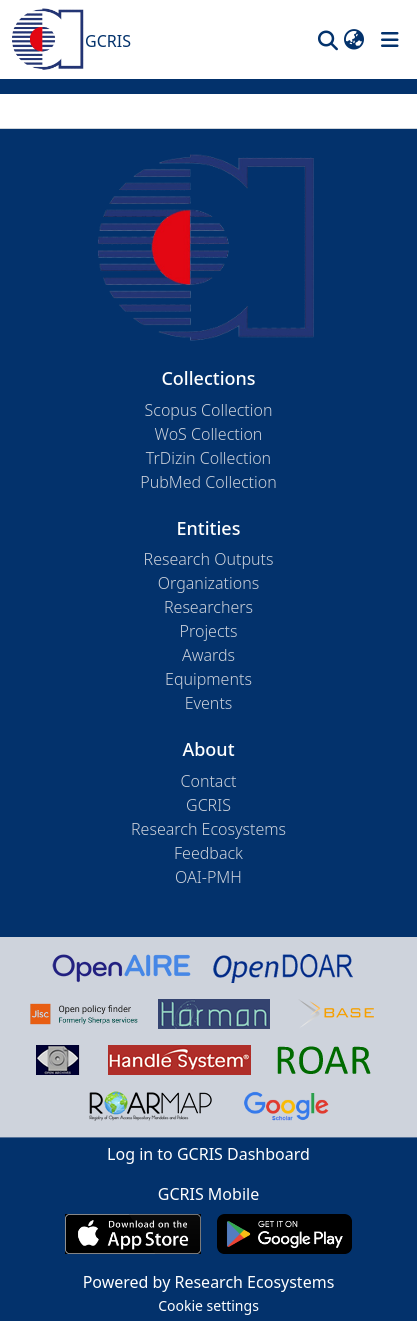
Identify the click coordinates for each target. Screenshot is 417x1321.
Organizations (208, 583)
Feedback (208, 853)
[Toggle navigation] (390, 40)
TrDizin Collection (208, 458)
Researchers (208, 607)
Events (209, 703)
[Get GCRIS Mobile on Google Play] (284, 1234)
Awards (208, 655)
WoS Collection (209, 434)
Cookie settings (208, 1305)
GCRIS (208, 805)
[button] (327, 40)
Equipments (208, 679)
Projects (209, 631)
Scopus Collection (209, 410)
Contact (208, 781)
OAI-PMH (208, 877)
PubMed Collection (208, 482)
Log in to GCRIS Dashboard (208, 1154)
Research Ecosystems (208, 829)
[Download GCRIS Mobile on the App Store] (132, 1234)
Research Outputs (209, 559)
